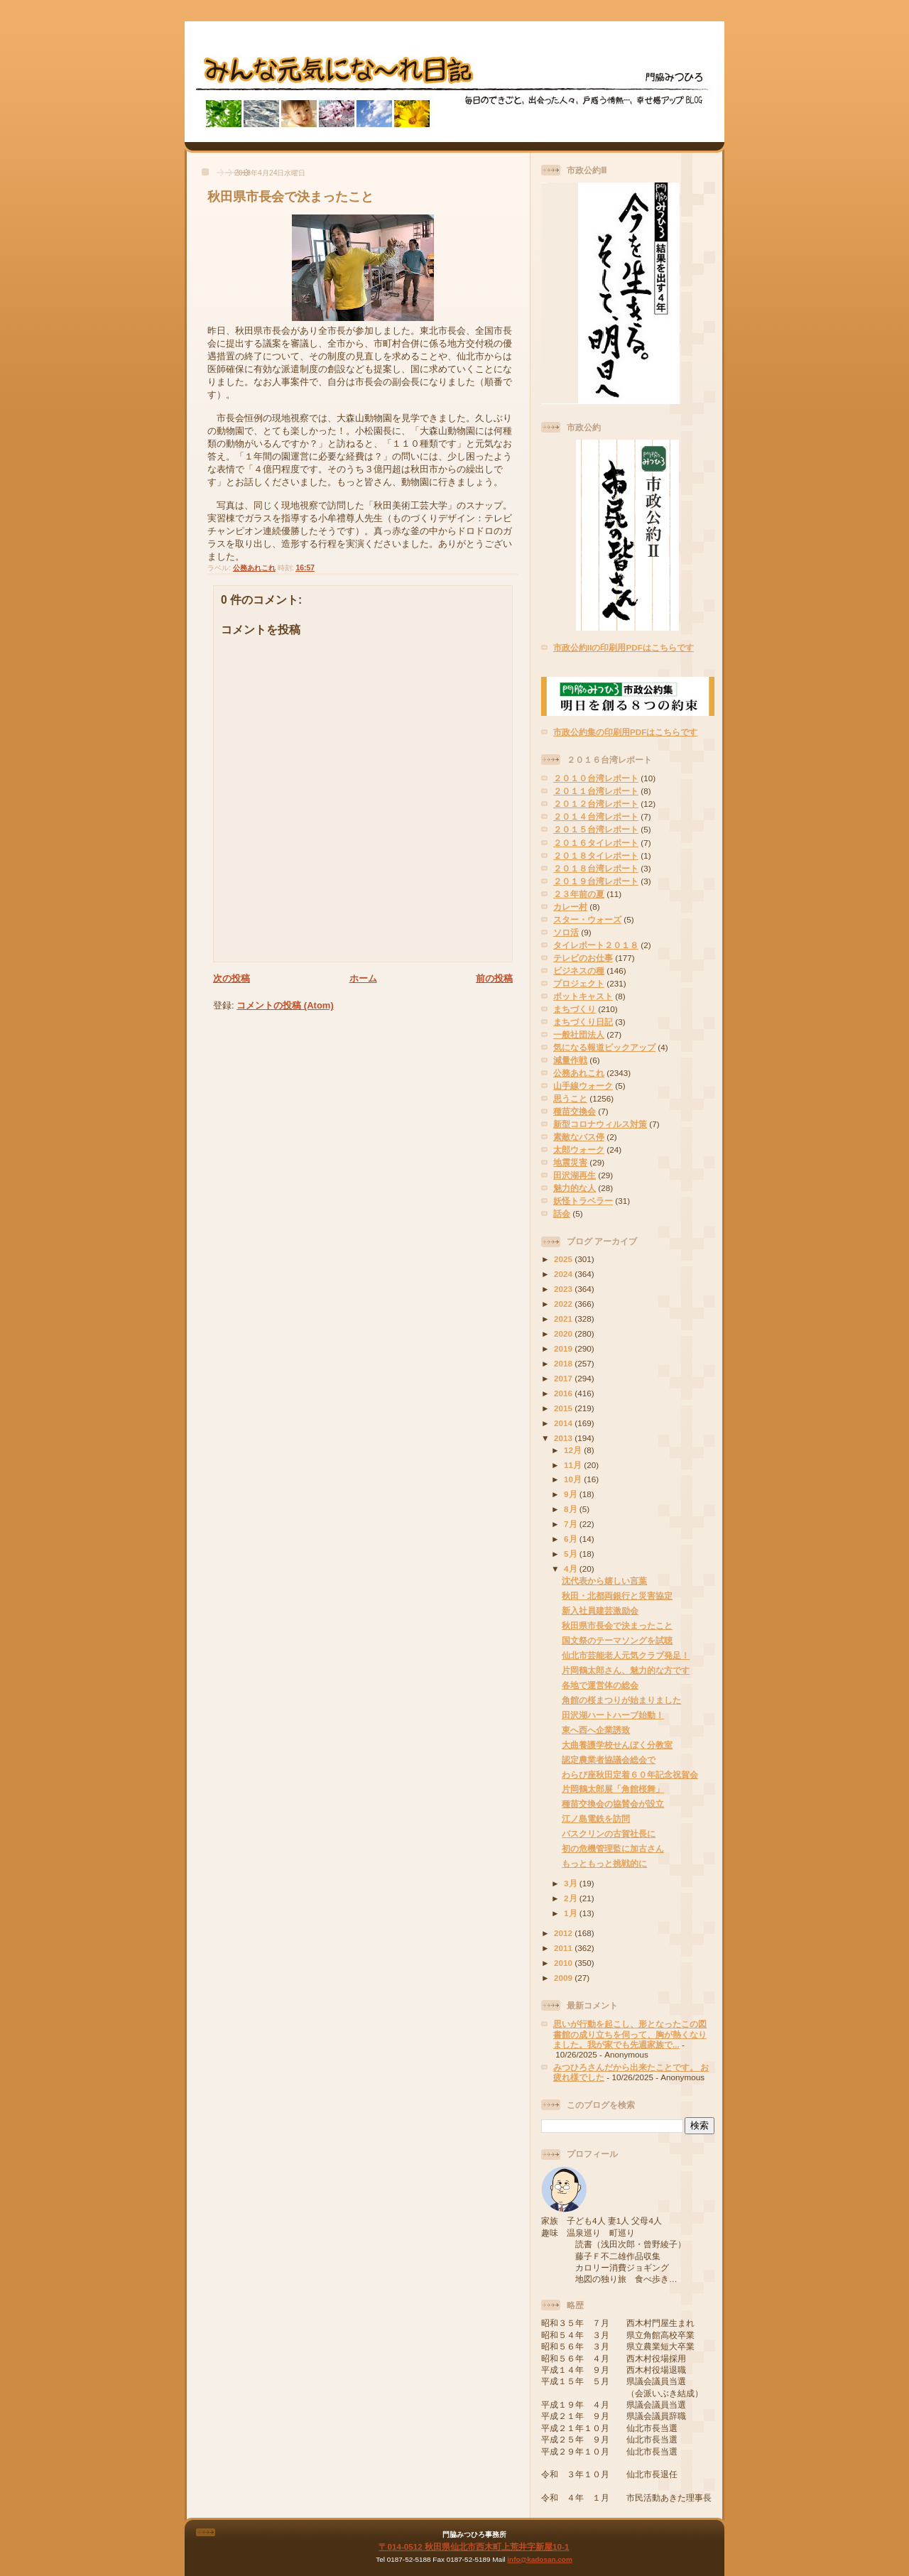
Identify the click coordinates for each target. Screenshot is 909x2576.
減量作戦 (570, 1060)
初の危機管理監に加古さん (613, 1848)
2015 (564, 1408)
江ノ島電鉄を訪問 (596, 1818)
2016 (564, 1393)
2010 (564, 1962)
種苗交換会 (574, 1111)
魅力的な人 (574, 1187)
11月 (574, 1464)
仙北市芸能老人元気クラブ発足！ (626, 1655)
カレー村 (570, 906)
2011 (564, 1947)
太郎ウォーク (578, 1149)
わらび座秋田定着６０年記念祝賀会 (630, 1774)
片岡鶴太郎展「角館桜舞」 (613, 1788)
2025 (564, 1258)
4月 (571, 1568)
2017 (564, 1378)
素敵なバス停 (578, 1136)
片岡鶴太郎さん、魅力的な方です (626, 1670)
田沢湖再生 (574, 1175)
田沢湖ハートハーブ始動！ (613, 1714)
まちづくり (574, 1008)
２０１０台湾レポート (595, 778)
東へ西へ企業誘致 (596, 1729)
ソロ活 (566, 932)
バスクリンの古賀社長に (608, 1833)
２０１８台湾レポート (595, 868)
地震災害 (570, 1162)
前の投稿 (494, 978)
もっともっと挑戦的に (604, 1863)
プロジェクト (578, 983)
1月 (571, 1913)
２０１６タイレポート (595, 842)
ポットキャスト (583, 996)
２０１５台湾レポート (595, 829)
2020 (564, 1333)
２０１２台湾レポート (595, 803)
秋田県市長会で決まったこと (290, 197)
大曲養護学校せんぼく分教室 (617, 1744)
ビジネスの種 (578, 970)
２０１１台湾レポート (595, 790)
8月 (571, 1508)
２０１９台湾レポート (595, 881)
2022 (564, 1303)
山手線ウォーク (583, 1085)
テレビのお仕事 (583, 957)
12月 (574, 1450)
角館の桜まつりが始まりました (621, 1700)
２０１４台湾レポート (595, 816)
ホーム (363, 978)
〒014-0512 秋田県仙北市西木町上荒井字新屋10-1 (474, 2546)
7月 (571, 1523)
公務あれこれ (254, 568)
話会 (561, 1213)
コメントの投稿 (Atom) (285, 1005)
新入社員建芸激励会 (600, 1610)
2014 (564, 1423)
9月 (571, 1494)
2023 (564, 1288)
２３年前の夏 (578, 893)
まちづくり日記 (583, 1021)
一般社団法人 (578, 1034)
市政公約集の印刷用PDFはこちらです (625, 732)
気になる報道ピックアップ (604, 1047)
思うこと (570, 1098)
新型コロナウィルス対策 (600, 1124)
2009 (564, 1977)
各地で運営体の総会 (600, 1685)
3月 (571, 1883)
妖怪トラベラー (583, 1200)
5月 (571, 1553)
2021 (564, 1318)
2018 (564, 1363)
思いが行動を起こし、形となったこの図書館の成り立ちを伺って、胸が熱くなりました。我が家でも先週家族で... (630, 2033)
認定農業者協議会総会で (608, 1759)
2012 (564, 1933)
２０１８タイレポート (595, 855)
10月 (574, 1479)
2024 (564, 1273)
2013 (564, 1437)
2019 (564, 1348)
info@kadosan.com (539, 2559)
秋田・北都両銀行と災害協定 (617, 1595)
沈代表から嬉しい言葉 (604, 1580)
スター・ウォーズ (587, 919)
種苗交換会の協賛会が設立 (613, 1803)
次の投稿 (231, 978)
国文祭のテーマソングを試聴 (617, 1640)
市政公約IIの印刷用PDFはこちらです (623, 647)
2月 (571, 1898)
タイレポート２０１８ (595, 945)
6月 (571, 1538)
